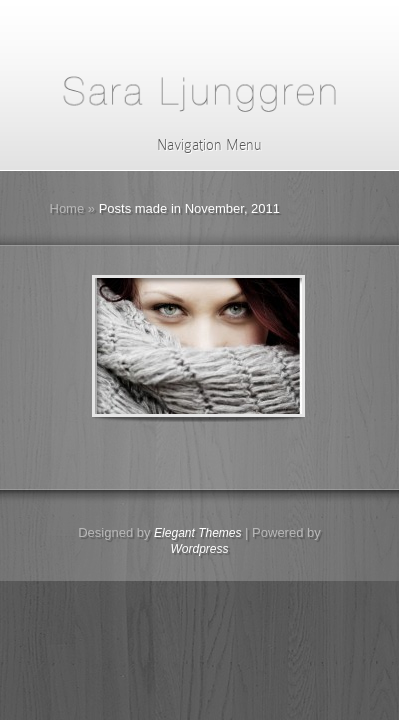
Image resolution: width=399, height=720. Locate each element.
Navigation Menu (196, 145)
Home (67, 208)
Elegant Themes (197, 533)
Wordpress (199, 549)
